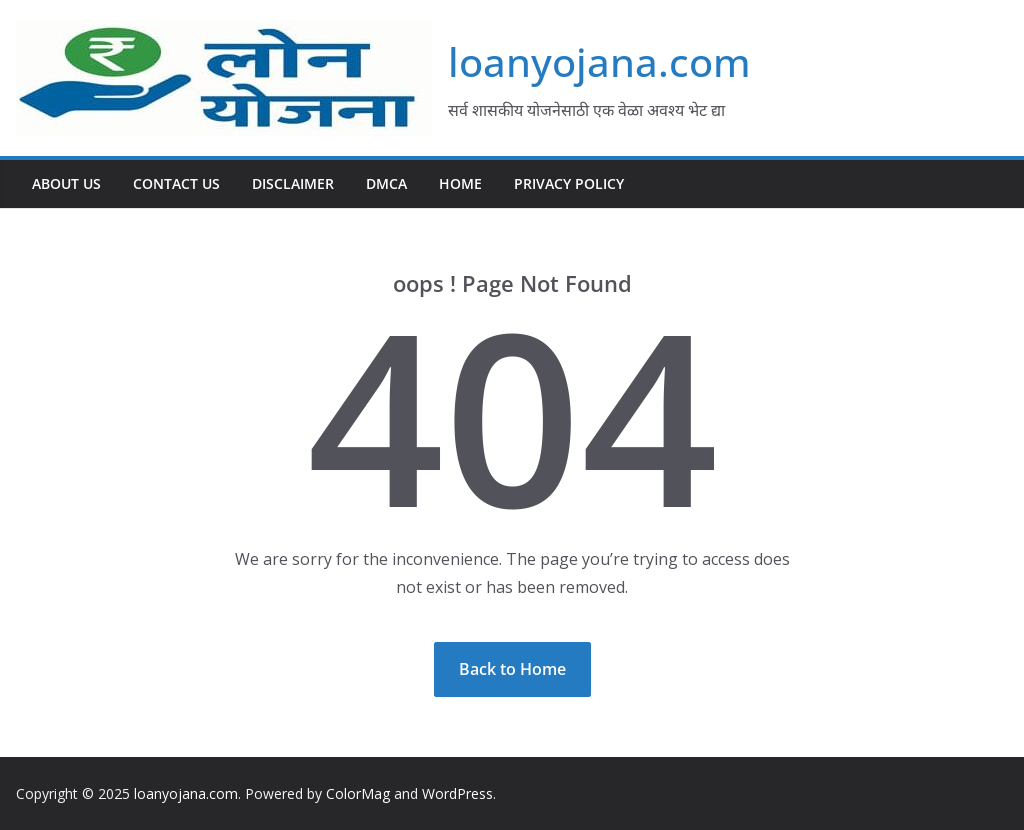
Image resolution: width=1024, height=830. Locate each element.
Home (460, 183)
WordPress (457, 793)
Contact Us (176, 183)
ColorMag (358, 793)
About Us (66, 183)
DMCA (386, 183)
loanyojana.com (599, 61)
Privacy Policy (569, 183)
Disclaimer (293, 183)
